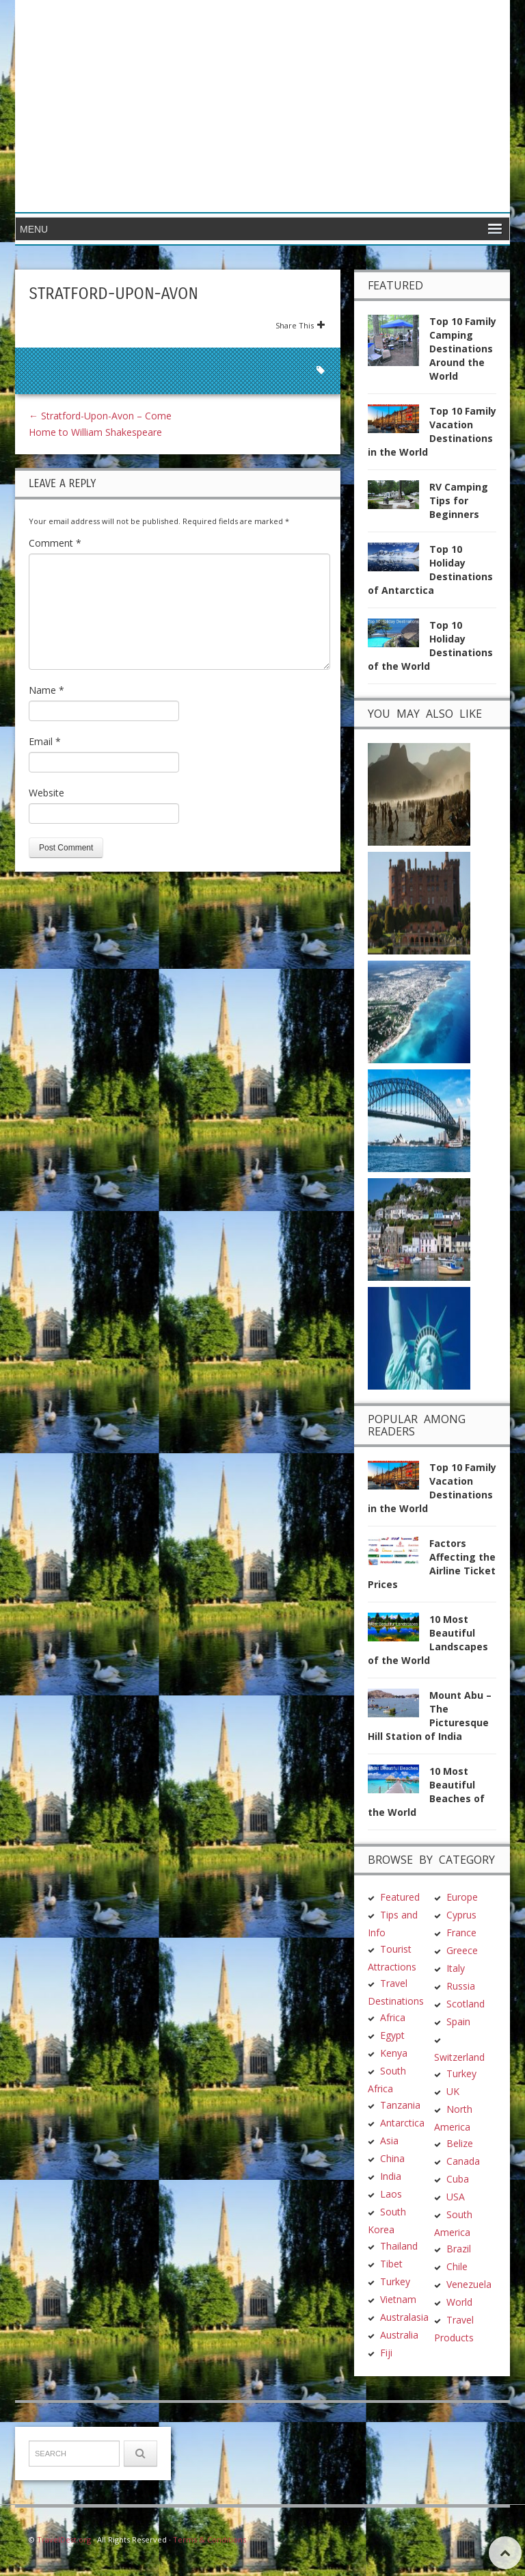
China (392, 2158)
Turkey (395, 2281)
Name (46, 690)
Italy (455, 1968)
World (459, 2301)
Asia (389, 2140)
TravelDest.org (64, 2539)
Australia (399, 2334)
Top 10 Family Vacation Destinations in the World (432, 431)
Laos (391, 2193)
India (390, 2176)
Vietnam (398, 2299)
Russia (460, 1985)
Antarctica (402, 2122)
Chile (457, 2266)
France (461, 1932)
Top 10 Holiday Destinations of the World (430, 646)
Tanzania (400, 2104)
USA (455, 2196)
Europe (462, 1896)
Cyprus (461, 1914)
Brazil (458, 2248)
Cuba (457, 2178)
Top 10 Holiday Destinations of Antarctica (430, 570)
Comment (55, 542)
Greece (462, 1950)
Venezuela (469, 2284)
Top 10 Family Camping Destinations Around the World (462, 348)
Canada (463, 2161)
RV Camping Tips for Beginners (458, 500)
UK (452, 2091)
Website (46, 792)
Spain (458, 2021)
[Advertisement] (361, 106)
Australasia (404, 2317)
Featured (400, 1896)
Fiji (386, 2352)
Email (45, 741)
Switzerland (459, 2057)
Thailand (399, 2245)
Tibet (391, 2263)
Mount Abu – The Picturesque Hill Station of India (430, 1716)
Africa (392, 2017)
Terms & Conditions (209, 2539)
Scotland (465, 2003)
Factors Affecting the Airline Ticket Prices (432, 1564)
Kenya (393, 2052)
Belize (459, 2143)
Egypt (392, 2035)
